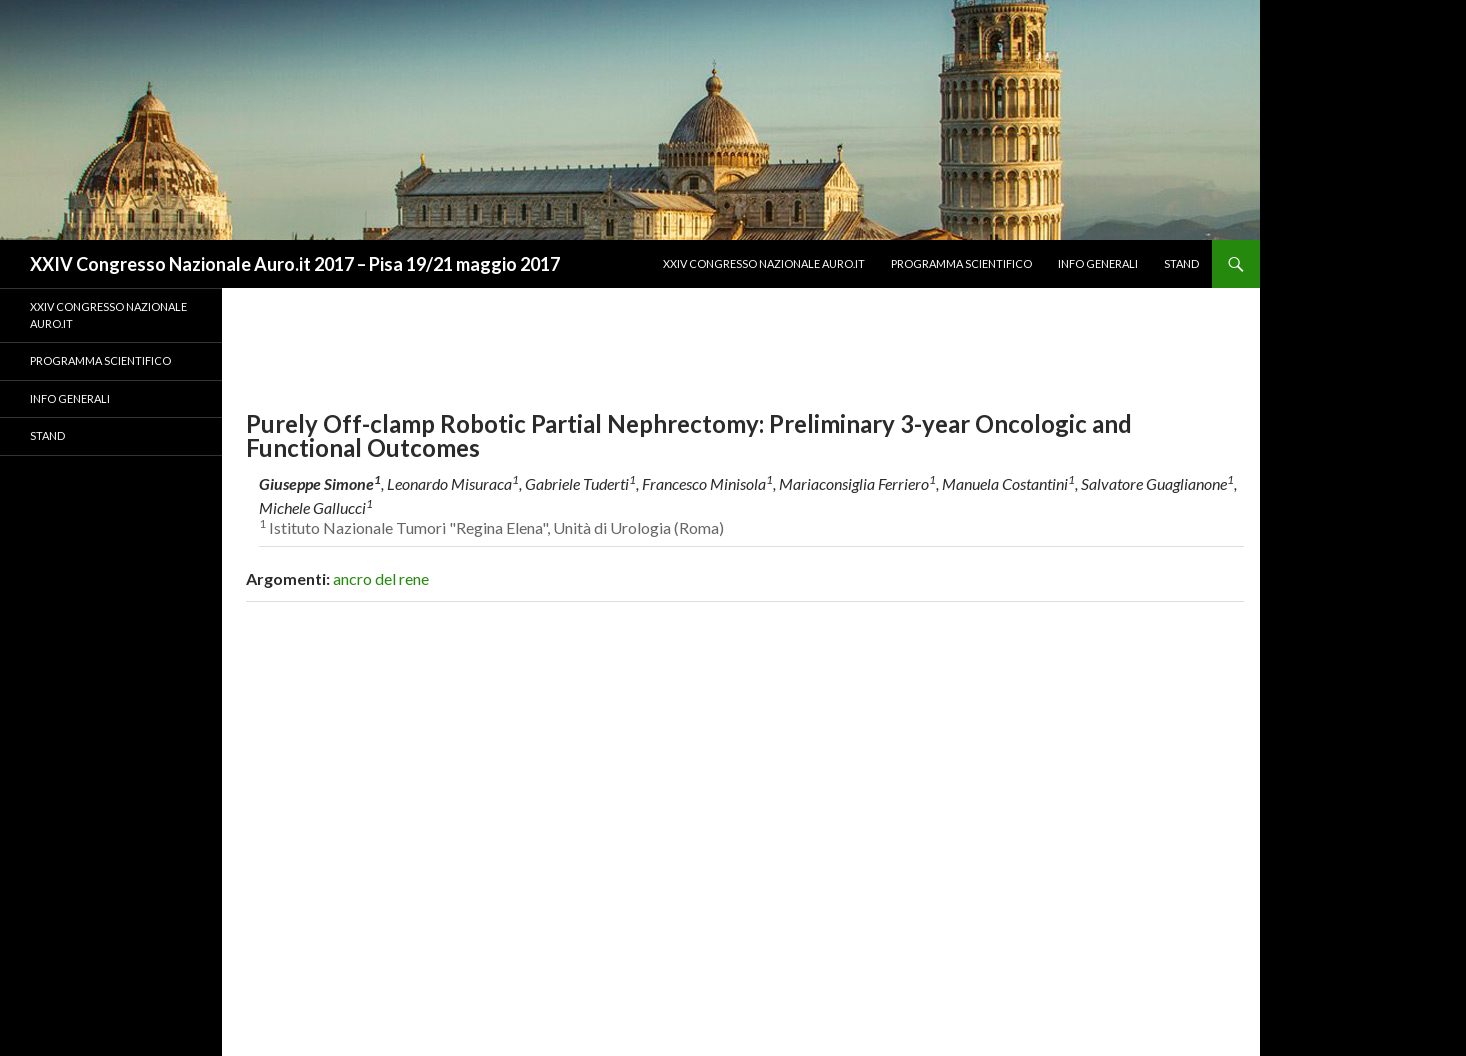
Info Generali (1098, 263)
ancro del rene (381, 578)
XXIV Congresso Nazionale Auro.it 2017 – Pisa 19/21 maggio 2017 (295, 264)
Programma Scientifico (961, 263)
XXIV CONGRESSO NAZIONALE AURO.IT (764, 263)
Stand (1181, 263)
